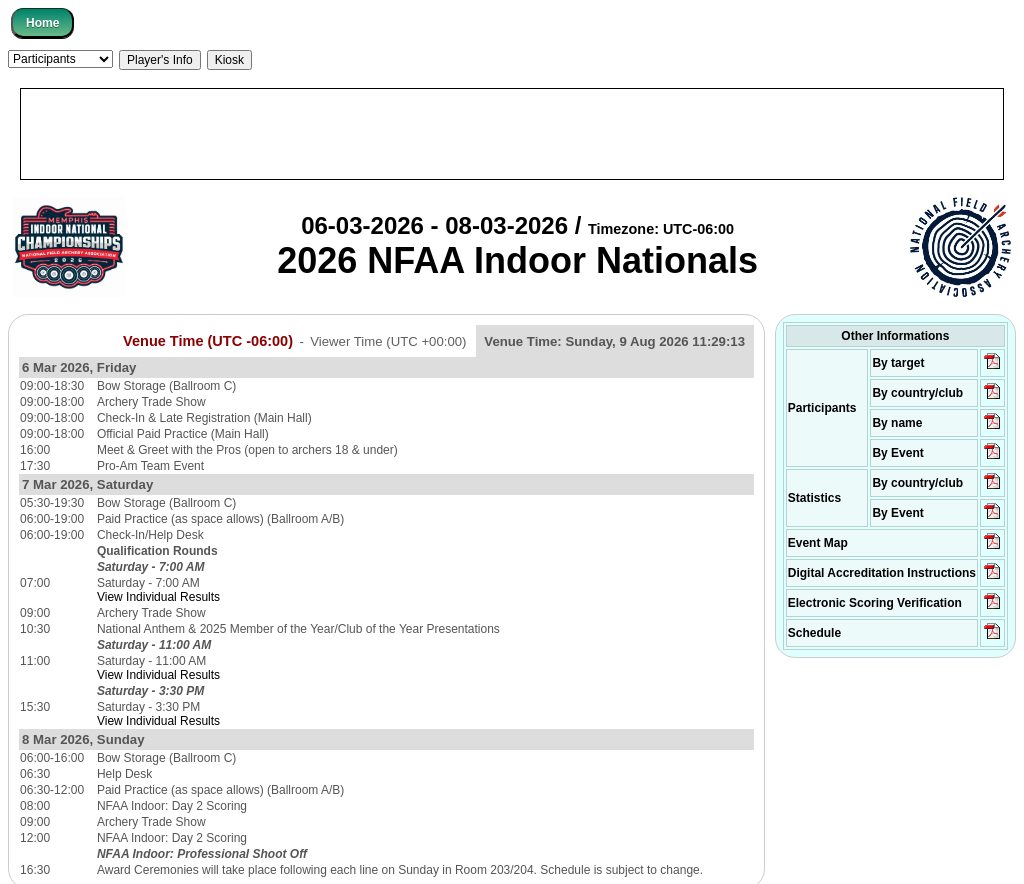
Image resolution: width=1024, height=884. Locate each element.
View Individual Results (158, 597)
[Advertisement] (512, 134)
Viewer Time (388, 341)
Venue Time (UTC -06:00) (208, 341)
